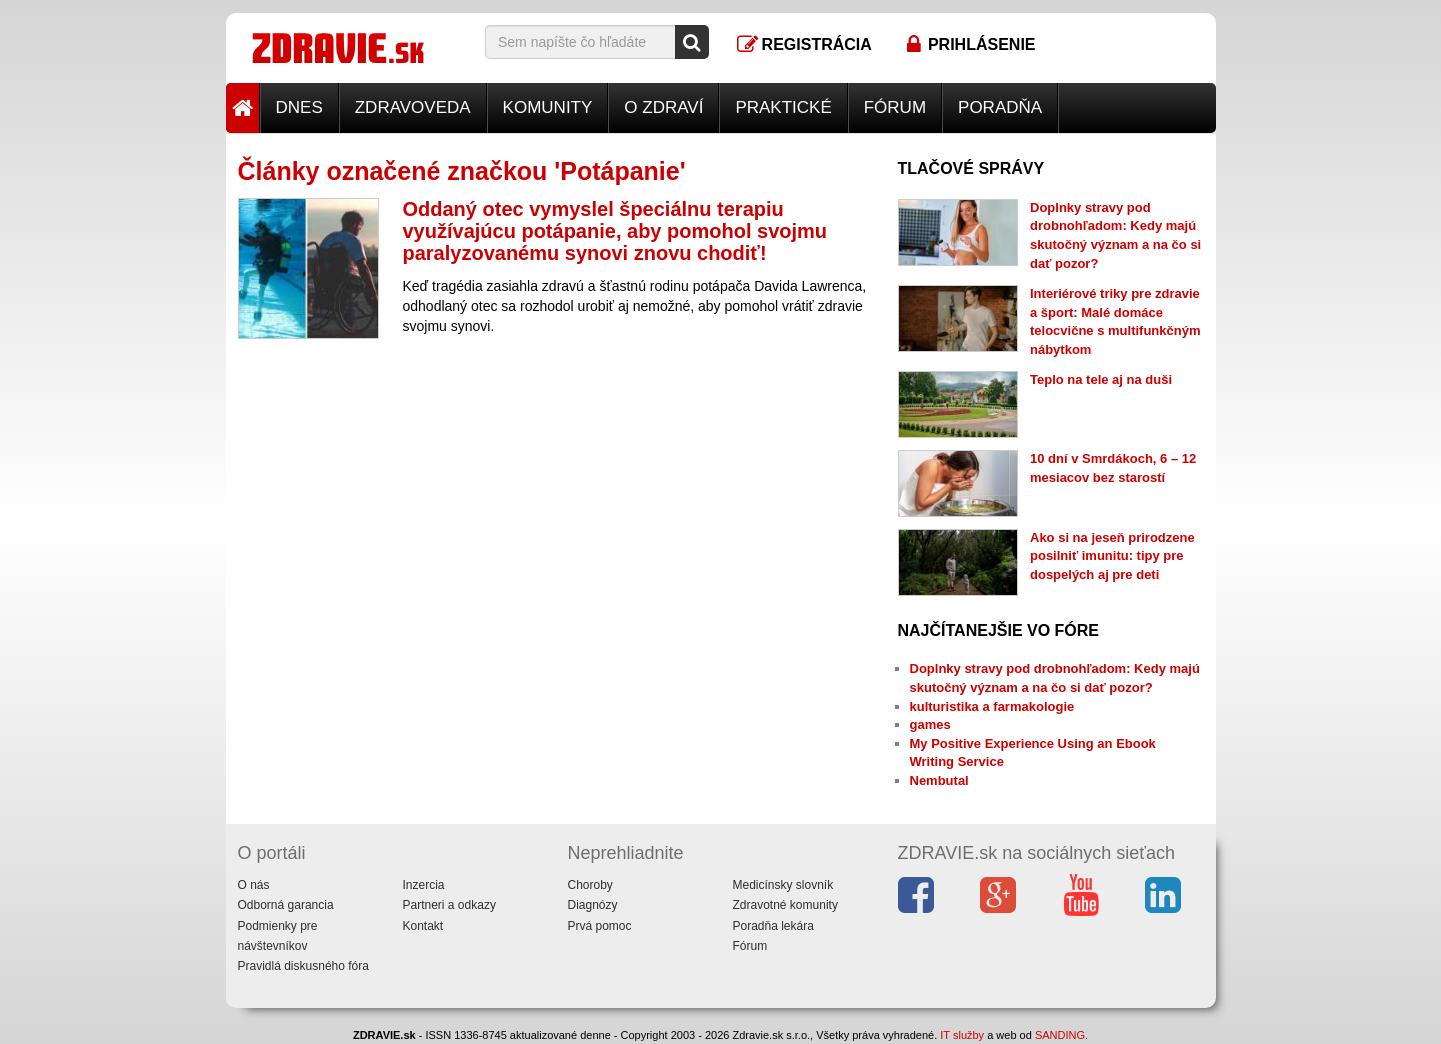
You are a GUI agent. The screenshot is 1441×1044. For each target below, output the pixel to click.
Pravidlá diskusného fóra (303, 966)
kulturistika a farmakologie (992, 706)
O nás (254, 885)
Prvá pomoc (600, 926)
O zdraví (663, 107)
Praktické (783, 107)
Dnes (299, 107)
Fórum (895, 107)
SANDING (1060, 1035)
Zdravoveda (413, 107)
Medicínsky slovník (783, 885)
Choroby (590, 885)
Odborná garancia (286, 905)
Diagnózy (593, 905)
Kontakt (423, 926)
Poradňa (1000, 107)
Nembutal (939, 780)
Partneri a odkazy (449, 905)
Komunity (548, 107)
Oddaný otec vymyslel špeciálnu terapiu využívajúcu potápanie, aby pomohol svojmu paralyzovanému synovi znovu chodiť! (615, 231)
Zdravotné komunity (785, 905)
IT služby (962, 1035)
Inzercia (424, 885)
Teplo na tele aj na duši (1101, 379)
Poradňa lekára (773, 926)
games (930, 724)
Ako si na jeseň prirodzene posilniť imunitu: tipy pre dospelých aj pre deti (1112, 556)
